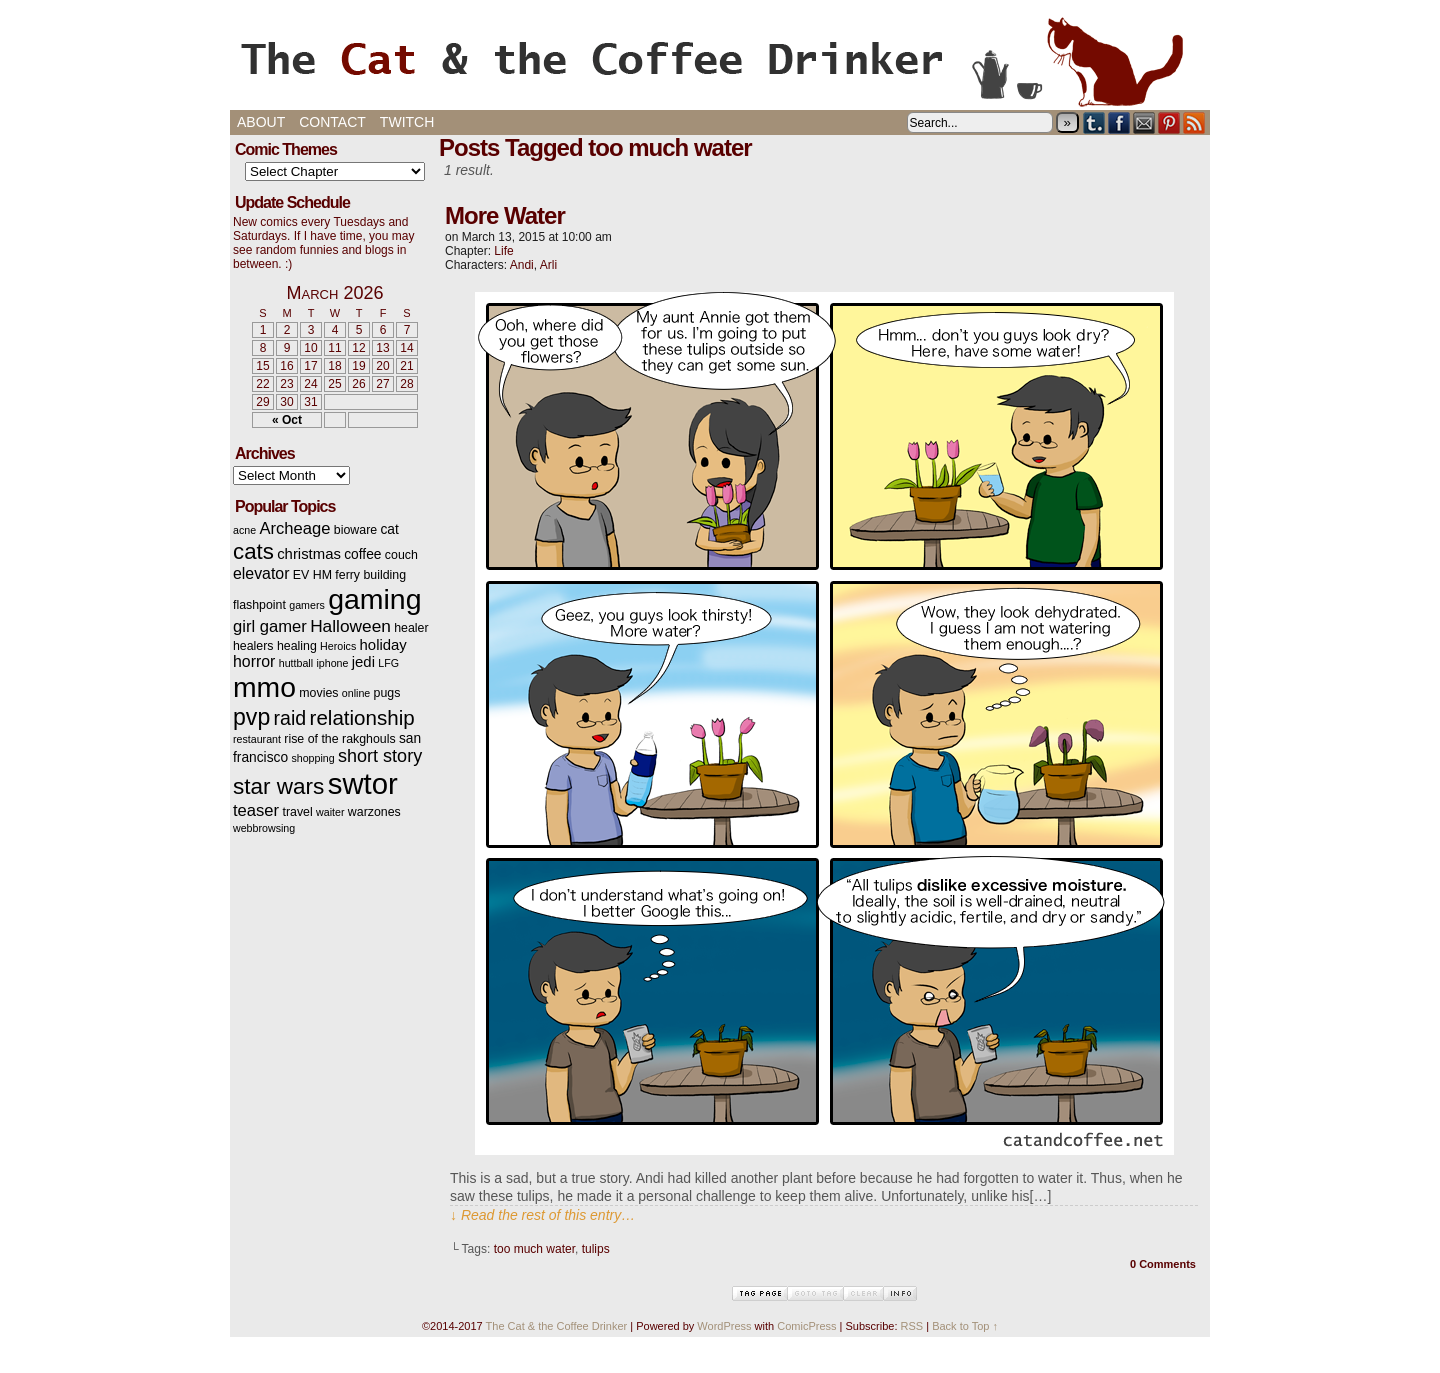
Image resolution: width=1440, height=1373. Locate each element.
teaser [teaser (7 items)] (256, 810)
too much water (534, 1249)
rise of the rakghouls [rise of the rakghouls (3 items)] (339, 739)
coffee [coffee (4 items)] (362, 554)
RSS (1194, 122)
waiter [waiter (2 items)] (330, 812)
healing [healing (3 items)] (297, 646)
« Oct (287, 420)
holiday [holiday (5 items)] (383, 645)
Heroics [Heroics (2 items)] (338, 646)
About (261, 122)
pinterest (1169, 122)
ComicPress (806, 1326)
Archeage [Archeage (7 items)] (294, 528)
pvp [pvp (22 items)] (251, 717)
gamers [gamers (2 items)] (307, 605)
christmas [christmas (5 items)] (309, 554)
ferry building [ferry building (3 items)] (370, 575)
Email (1144, 122)
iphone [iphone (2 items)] (332, 663)
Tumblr (1094, 122)
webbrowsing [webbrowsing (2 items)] (264, 828)
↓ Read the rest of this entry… (542, 1215)
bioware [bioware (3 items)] (355, 530)
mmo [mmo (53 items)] (264, 687)
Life (503, 251)
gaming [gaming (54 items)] (374, 599)
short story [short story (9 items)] (380, 756)
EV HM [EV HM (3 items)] (312, 575)
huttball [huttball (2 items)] (296, 663)
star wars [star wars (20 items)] (278, 786)
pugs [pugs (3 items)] (387, 693)
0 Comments (1163, 1264)
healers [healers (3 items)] (253, 646)
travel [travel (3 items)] (297, 812)
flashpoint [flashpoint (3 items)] (259, 605)
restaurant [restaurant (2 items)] (257, 739)
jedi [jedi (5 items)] (363, 662)
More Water (505, 215)
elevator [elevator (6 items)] (261, 573)
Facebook (1119, 122)
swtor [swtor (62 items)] (363, 783)
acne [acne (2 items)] (244, 530)
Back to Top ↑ (965, 1326)
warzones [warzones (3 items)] (374, 812)
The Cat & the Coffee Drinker (720, 60)
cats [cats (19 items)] (253, 551)
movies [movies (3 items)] (318, 693)
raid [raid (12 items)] (290, 718)
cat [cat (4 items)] (389, 529)
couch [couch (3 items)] (401, 555)
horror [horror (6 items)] (254, 661)
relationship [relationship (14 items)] (362, 717)
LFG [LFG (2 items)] (388, 663)
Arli (548, 265)
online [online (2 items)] (356, 693)
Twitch (407, 122)
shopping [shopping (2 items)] (312, 758)
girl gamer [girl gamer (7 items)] (270, 626)
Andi (522, 265)
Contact (332, 122)
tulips (596, 1249)
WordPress (724, 1326)
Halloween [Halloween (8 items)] (350, 626)
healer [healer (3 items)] (411, 628)
